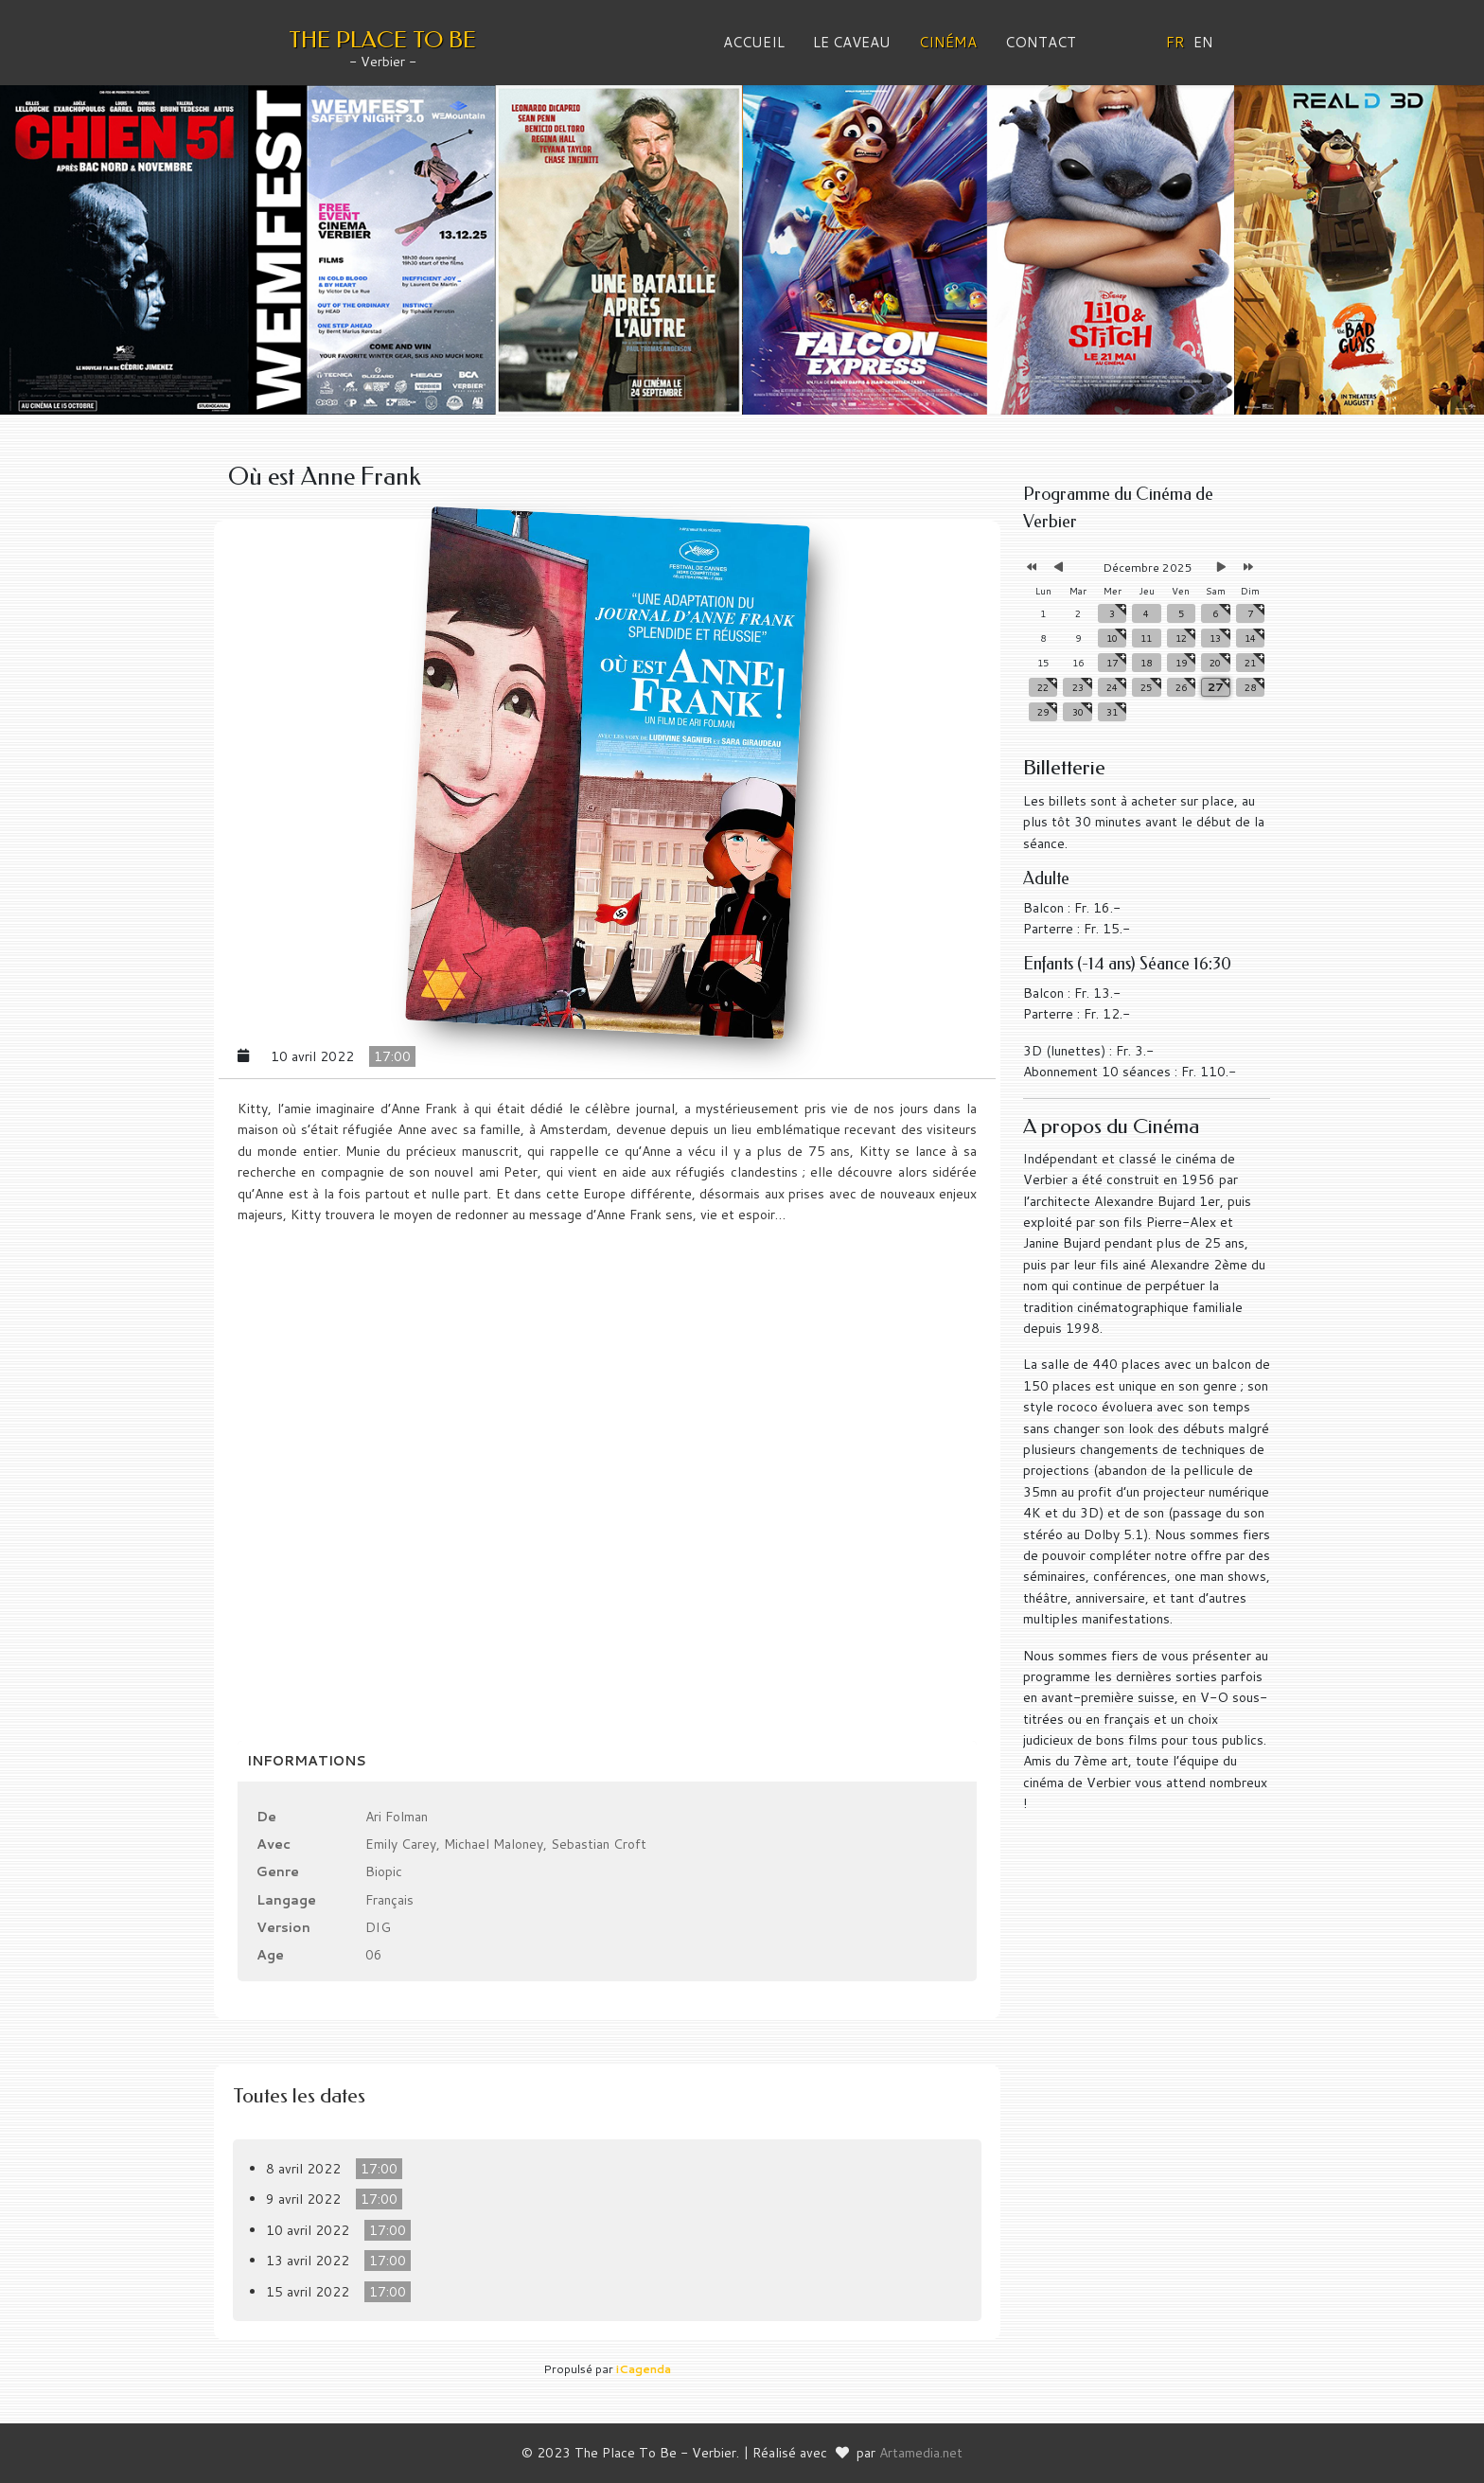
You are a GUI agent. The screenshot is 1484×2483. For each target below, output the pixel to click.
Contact (1040, 42)
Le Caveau (852, 42)
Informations (306, 1760)
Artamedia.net (921, 2452)
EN (1203, 42)
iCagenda (643, 2369)
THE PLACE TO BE (382, 39)
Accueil (754, 42)
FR (1175, 42)
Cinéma (948, 42)
